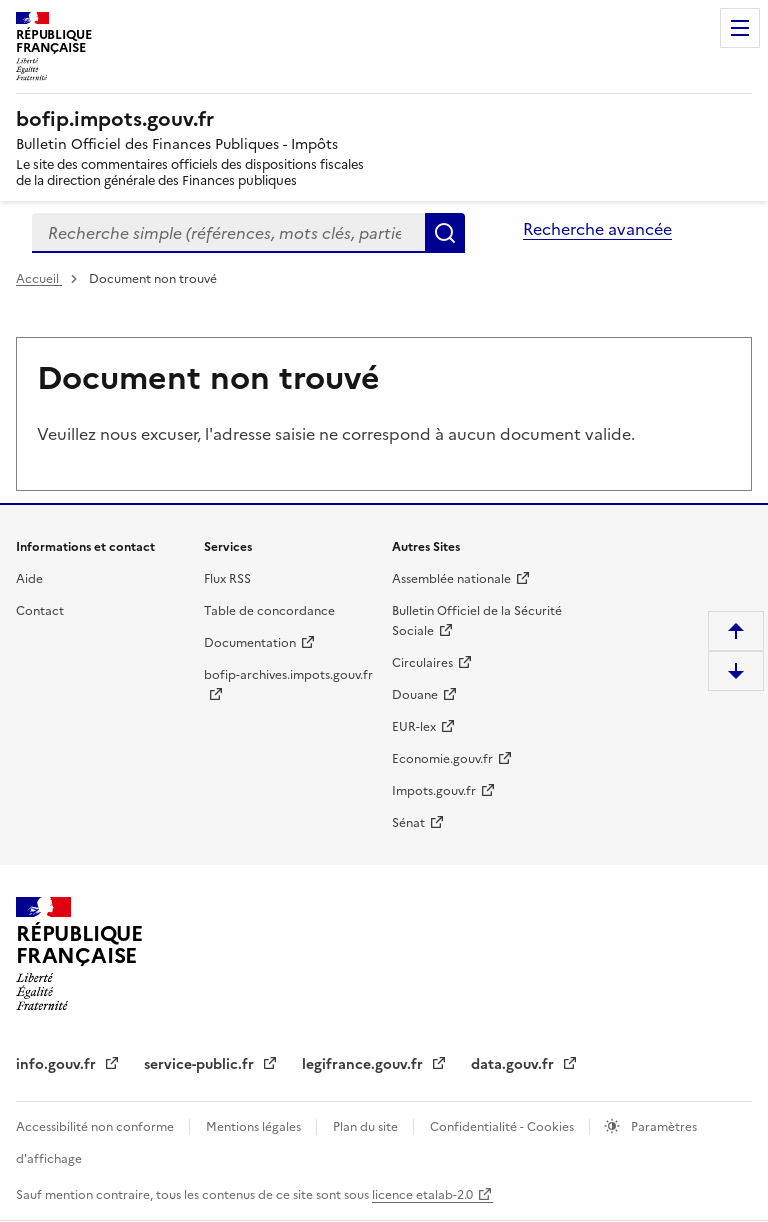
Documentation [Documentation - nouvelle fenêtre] (250, 643)
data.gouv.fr (514, 1064)
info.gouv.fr (58, 1064)
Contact (40, 611)
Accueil (39, 279)
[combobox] (228, 233)
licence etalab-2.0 (422, 1195)
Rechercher (445, 233)
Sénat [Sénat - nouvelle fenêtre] (408, 823)
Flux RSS (227, 579)
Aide (29, 579)
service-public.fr (201, 1064)
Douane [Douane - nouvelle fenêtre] (415, 695)
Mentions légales (255, 1127)
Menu (740, 28)
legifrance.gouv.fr (364, 1064)
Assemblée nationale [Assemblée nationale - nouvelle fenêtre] (451, 579)
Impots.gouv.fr (434, 791)
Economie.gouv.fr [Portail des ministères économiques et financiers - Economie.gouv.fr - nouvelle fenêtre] (442, 759)
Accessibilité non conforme (96, 1127)
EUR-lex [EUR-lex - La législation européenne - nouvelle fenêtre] (414, 727)
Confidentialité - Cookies (503, 1127)
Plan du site (367, 1127)
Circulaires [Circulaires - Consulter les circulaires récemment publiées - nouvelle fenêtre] (422, 663)
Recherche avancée (597, 229)
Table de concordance (269, 611)
